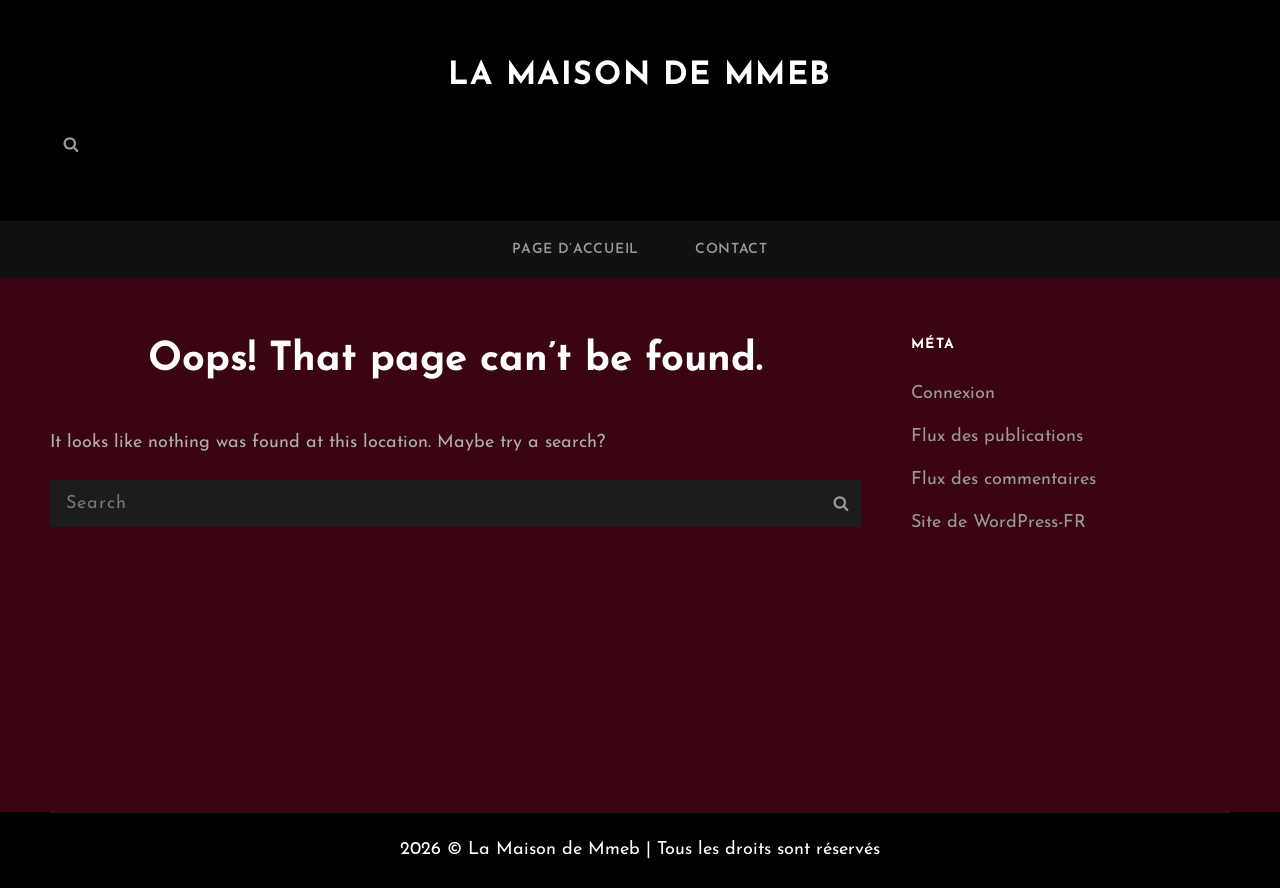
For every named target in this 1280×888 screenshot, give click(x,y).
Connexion (953, 393)
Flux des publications (997, 436)
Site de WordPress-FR (998, 522)
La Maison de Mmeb (640, 76)
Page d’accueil (575, 249)
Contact (731, 249)
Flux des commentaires (1003, 479)
